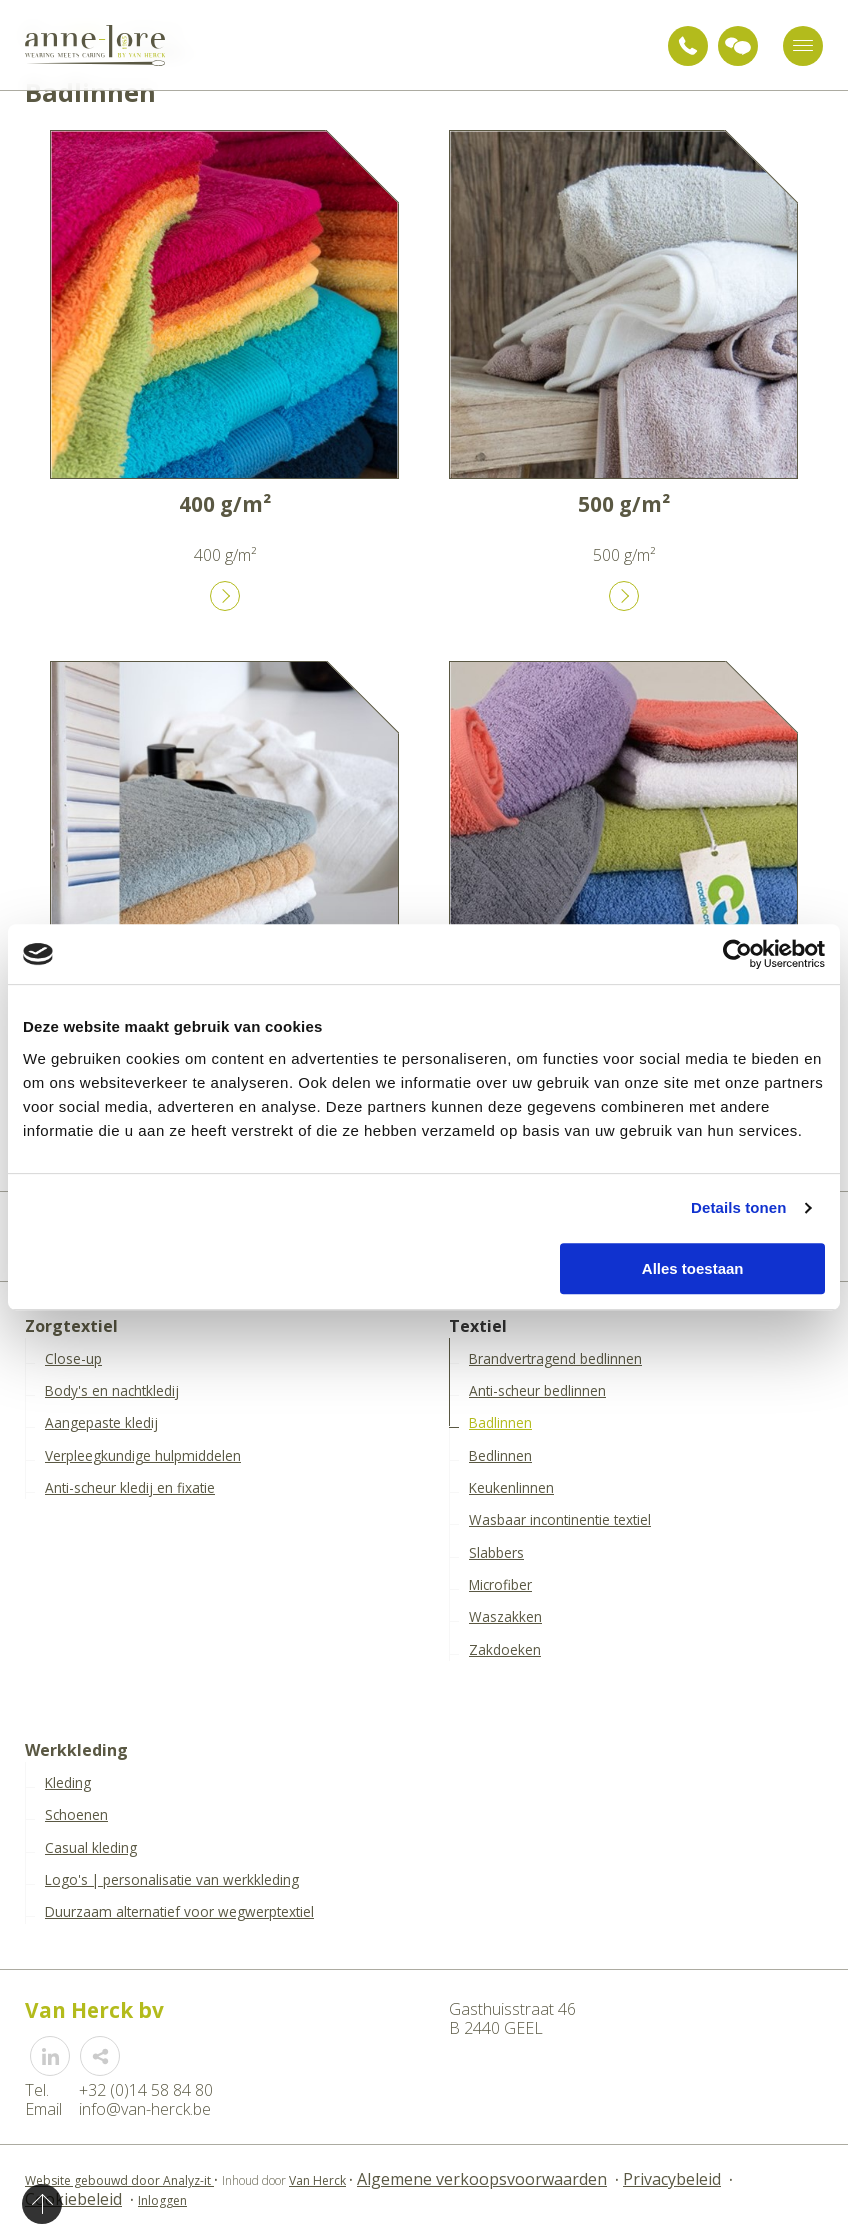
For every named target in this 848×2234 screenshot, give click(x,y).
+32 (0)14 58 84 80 (688, 46)
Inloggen (162, 2200)
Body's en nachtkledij (112, 1391)
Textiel (478, 1326)
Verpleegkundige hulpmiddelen (143, 1456)
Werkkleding (76, 1750)
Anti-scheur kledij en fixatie (130, 1488)
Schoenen (76, 1815)
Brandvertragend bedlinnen (555, 1359)
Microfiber (500, 1585)
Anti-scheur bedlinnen (537, 1391)
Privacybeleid (672, 2179)
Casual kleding (91, 1848)
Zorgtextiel (71, 1326)
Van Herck (317, 2180)
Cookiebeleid (73, 2199)
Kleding (68, 1783)
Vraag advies (738, 46)
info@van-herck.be (145, 2109)
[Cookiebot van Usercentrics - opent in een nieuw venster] (737, 954)
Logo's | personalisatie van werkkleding (172, 1880)
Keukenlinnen (511, 1488)
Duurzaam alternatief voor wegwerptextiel (179, 1912)
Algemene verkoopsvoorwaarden (482, 2179)
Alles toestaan (693, 1268)
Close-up (73, 1359)
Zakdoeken (505, 1650)
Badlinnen (500, 1423)
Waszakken (505, 1617)
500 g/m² (624, 504)
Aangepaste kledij (101, 1423)
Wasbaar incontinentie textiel (560, 1520)
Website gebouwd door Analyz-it (119, 2180)
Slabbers (496, 1553)
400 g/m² (225, 504)
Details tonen (738, 1207)
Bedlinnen (500, 1456)
